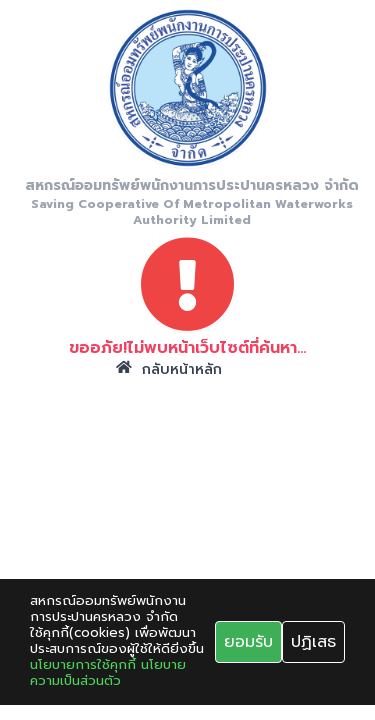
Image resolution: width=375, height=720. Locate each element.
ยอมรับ (248, 642)
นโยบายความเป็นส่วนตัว (108, 673)
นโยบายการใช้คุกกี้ (83, 665)
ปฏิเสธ (313, 642)
